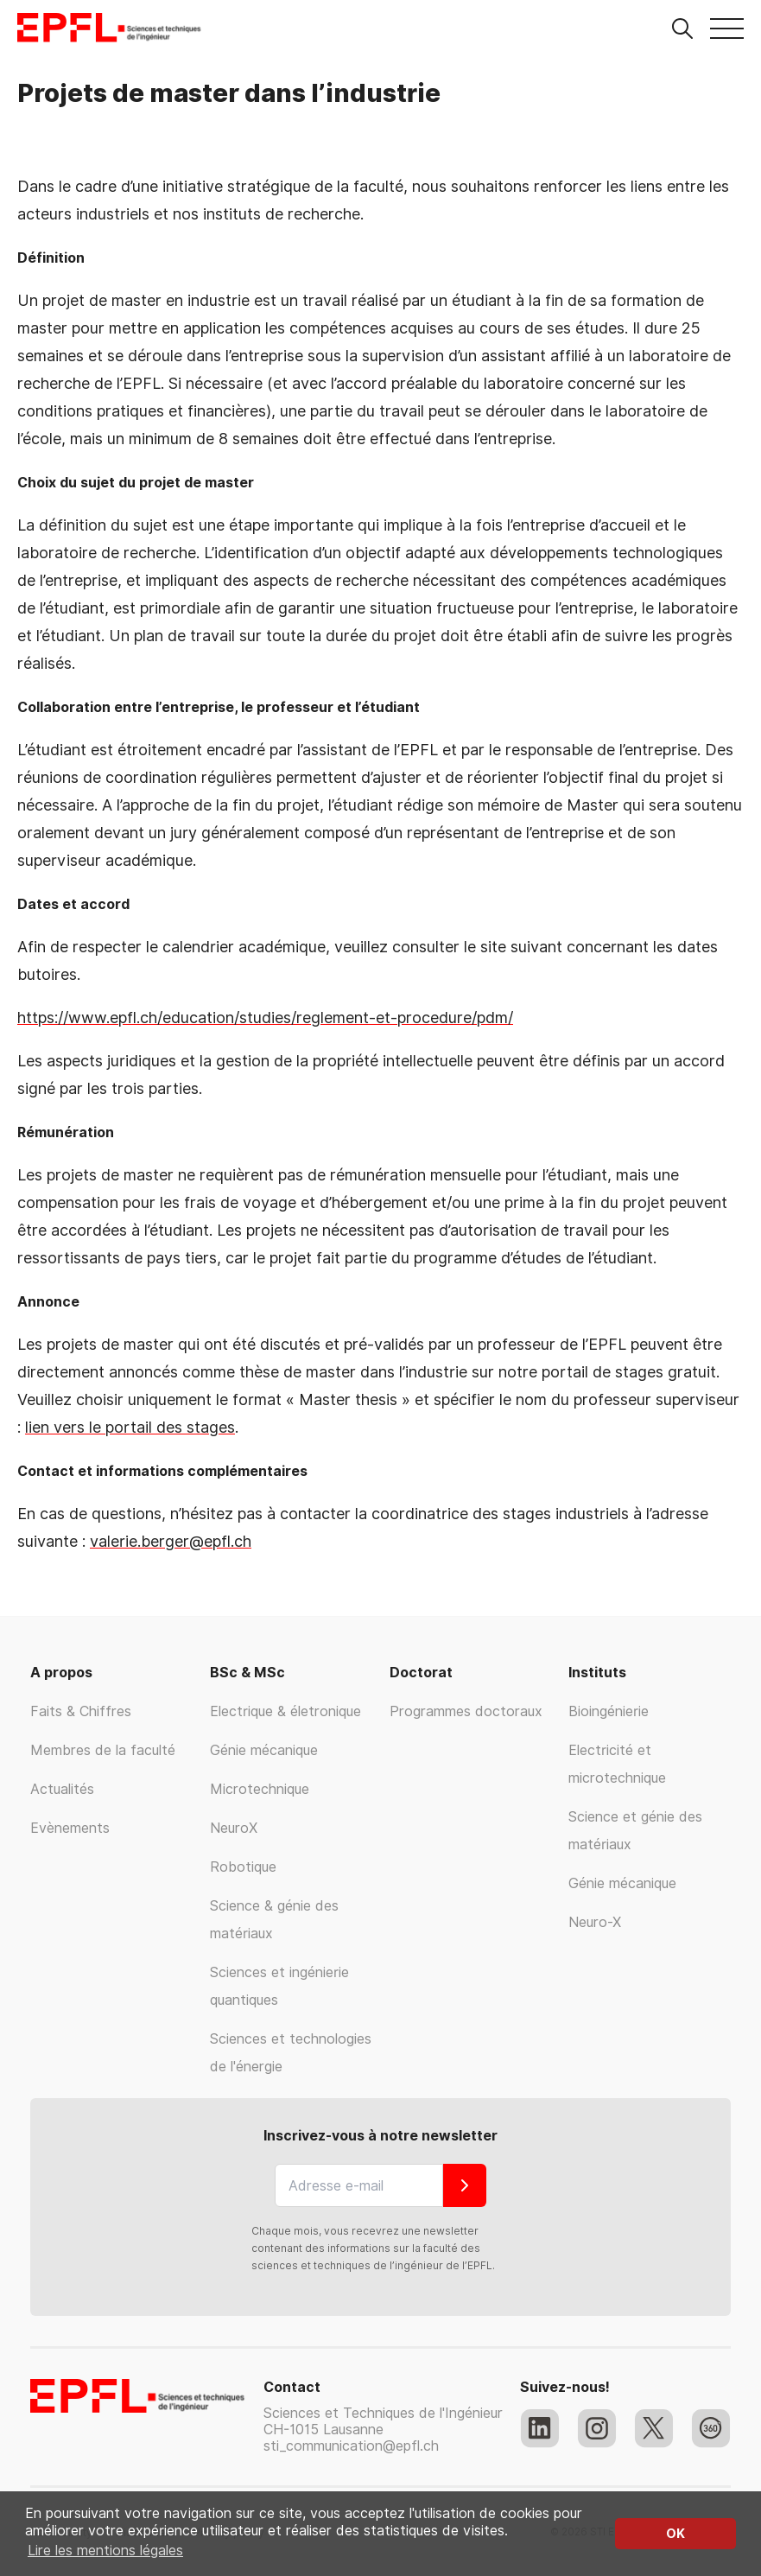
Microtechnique (259, 1789)
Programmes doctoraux (466, 1711)
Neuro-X (594, 1922)
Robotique (243, 1867)
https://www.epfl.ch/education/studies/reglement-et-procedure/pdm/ (265, 1017)
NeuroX (233, 1828)
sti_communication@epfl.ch (351, 2446)
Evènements (70, 1828)
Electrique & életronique (285, 1711)
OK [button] (675, 2533)
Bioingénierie (608, 1711)
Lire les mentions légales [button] (105, 2550)
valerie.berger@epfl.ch (170, 1541)
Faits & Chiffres (80, 1711)
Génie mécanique (264, 1750)
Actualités (62, 1789)
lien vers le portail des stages (130, 1427)
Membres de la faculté (102, 1750)
